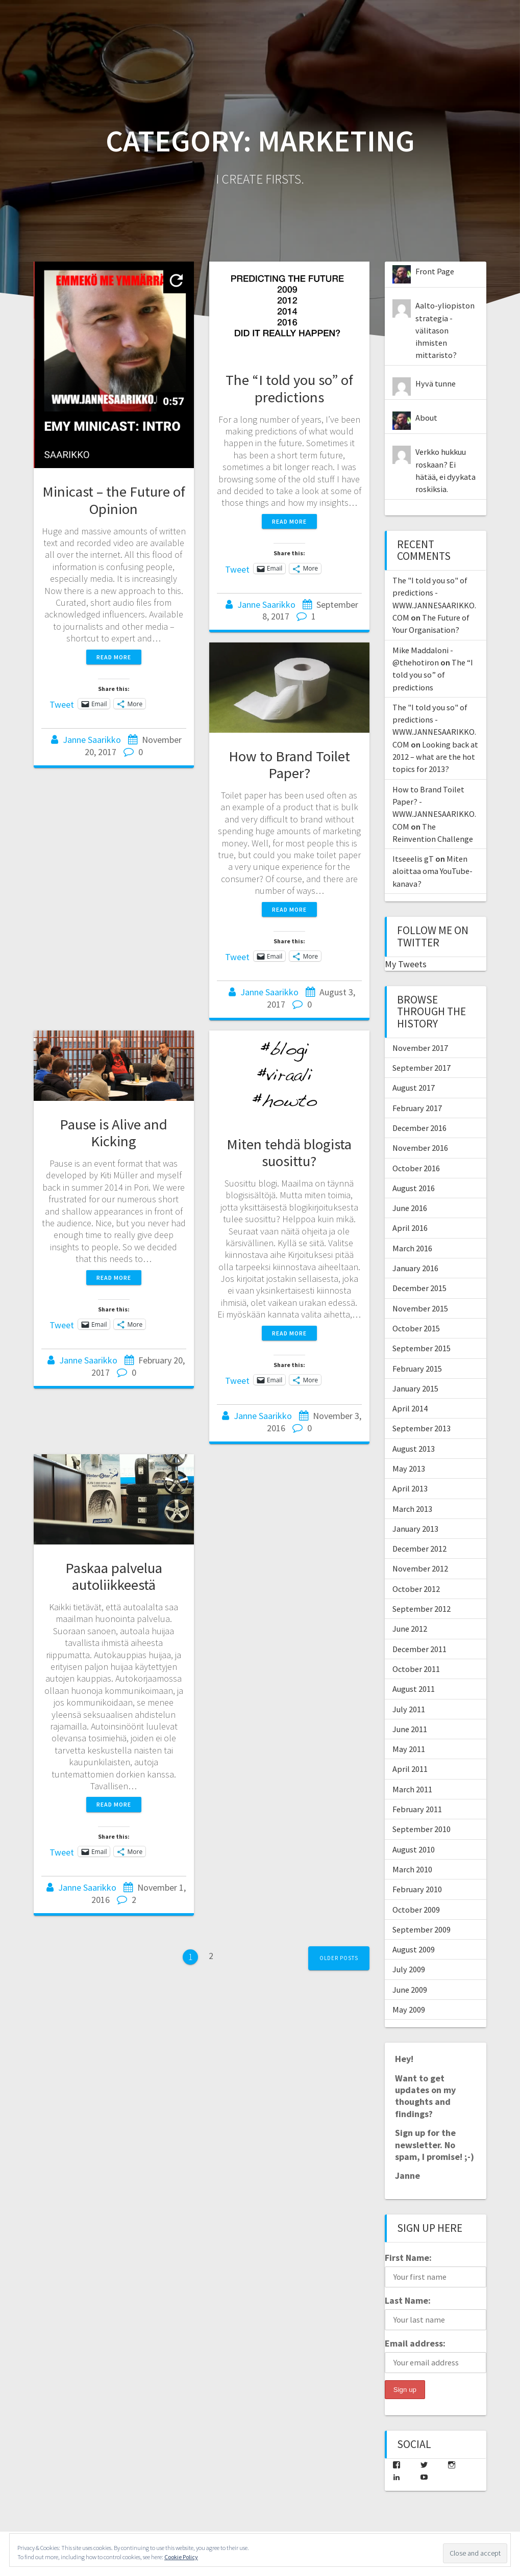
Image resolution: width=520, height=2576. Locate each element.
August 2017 (413, 1088)
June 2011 (409, 1729)
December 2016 (419, 1128)
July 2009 (408, 1969)
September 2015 (421, 1348)
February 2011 (417, 1809)
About (426, 418)
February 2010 (417, 1889)
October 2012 (416, 1589)
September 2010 (421, 1829)
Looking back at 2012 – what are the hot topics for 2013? (435, 757)
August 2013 (413, 1449)
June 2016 (409, 1208)
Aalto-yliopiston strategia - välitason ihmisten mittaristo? (445, 330)
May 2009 (408, 2009)
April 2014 (410, 1408)
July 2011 (408, 1709)
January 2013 (415, 1529)
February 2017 (417, 1108)
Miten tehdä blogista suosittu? (289, 1152)
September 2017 (421, 1068)
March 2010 (412, 1869)
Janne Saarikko (92, 739)
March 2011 (412, 1789)
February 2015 (417, 1368)
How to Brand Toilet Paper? (289, 764)
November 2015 (420, 1308)
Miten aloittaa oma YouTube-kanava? (432, 871)
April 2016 (410, 1228)
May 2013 (408, 1468)
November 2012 (420, 1568)
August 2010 (413, 1849)
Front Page (434, 271)
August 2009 (413, 1949)
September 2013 (421, 1428)
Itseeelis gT (413, 859)
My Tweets (406, 964)
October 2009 (416, 1909)
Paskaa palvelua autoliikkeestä (113, 1576)
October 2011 (416, 1669)
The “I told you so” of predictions (289, 388)
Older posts (338, 1958)
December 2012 (419, 1548)
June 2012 (409, 1629)
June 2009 (409, 1990)
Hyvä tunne (435, 383)
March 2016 (412, 1248)
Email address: (415, 2343)
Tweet (61, 703)
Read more (113, 657)
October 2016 (416, 1168)
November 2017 (420, 1048)
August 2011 (413, 1689)
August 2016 (413, 1188)
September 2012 (421, 1609)
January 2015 (415, 1388)
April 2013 (410, 1488)
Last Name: (408, 2300)
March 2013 (412, 1509)
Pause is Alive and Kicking (113, 1132)
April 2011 (410, 1769)
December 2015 (419, 1288)
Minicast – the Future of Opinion (113, 500)
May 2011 (408, 1749)
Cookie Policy (181, 2557)
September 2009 (421, 1929)
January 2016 (415, 1268)
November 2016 (420, 1148)
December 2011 (419, 1649)
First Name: (408, 2257)
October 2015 (416, 1328)
